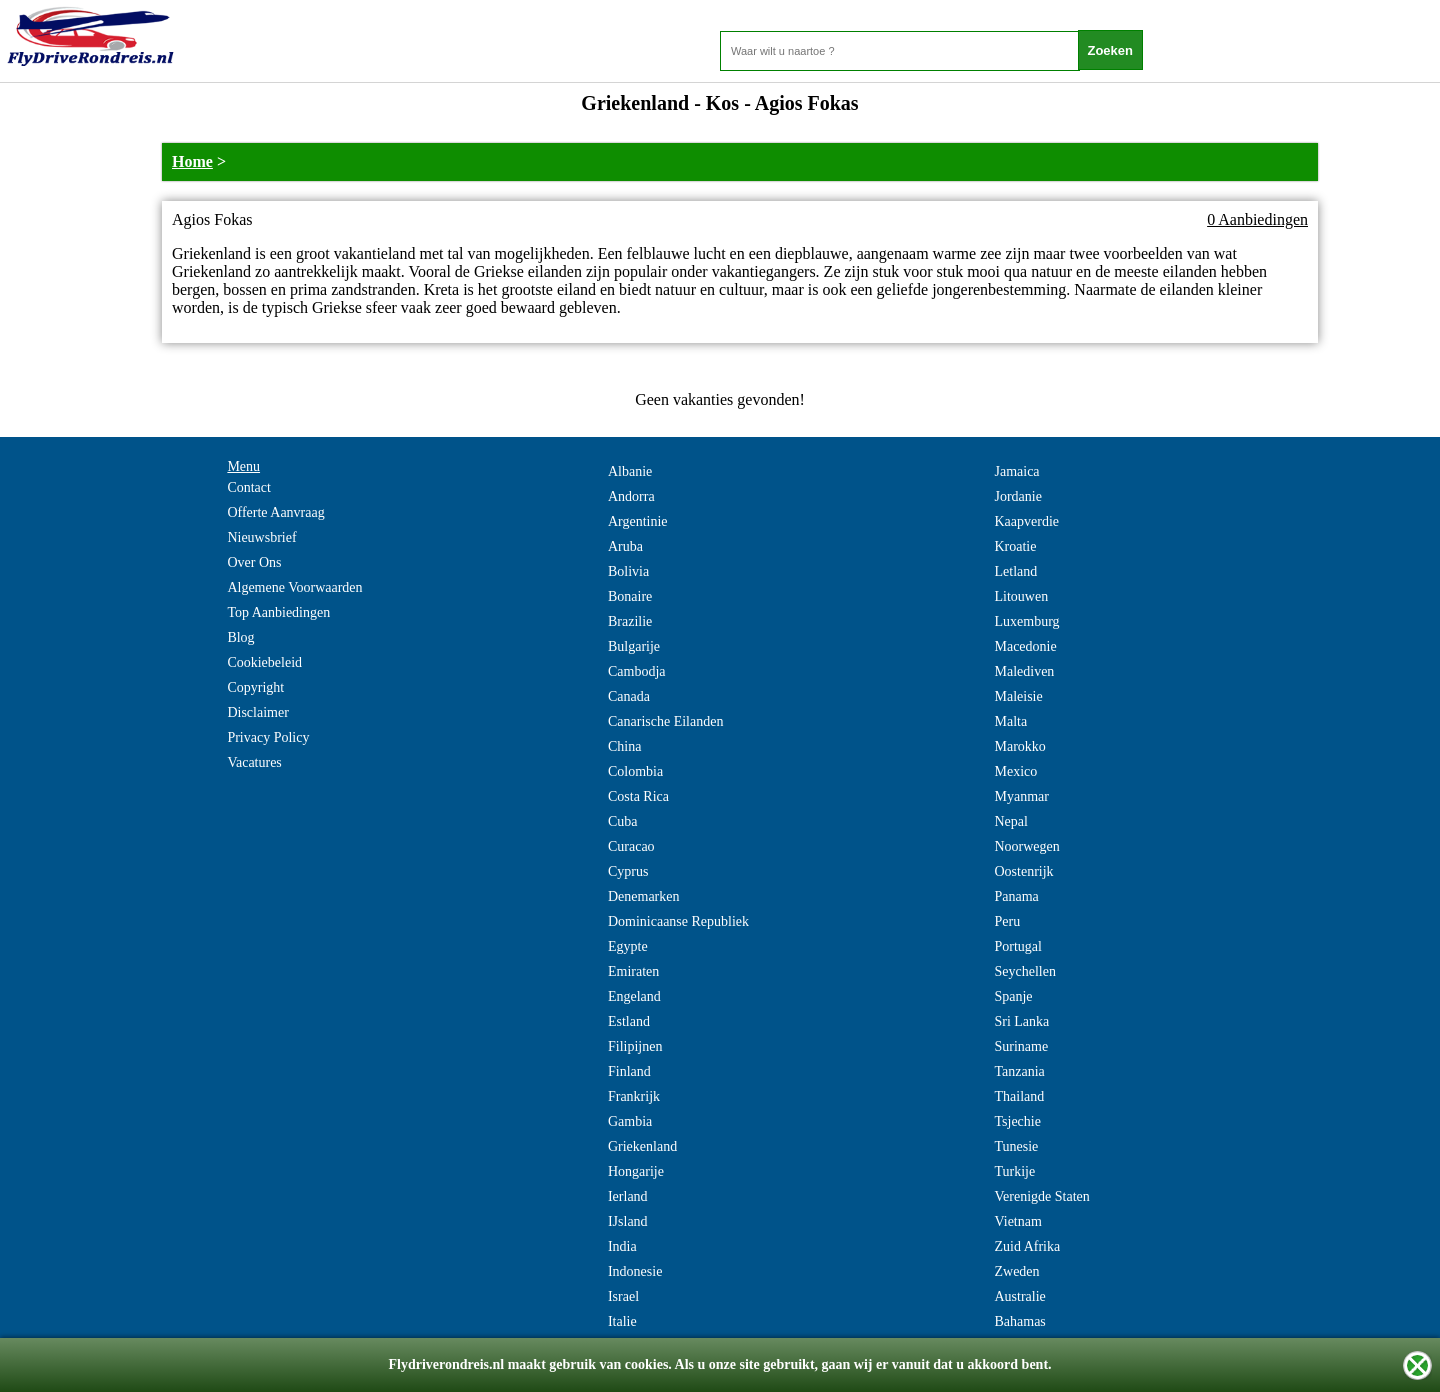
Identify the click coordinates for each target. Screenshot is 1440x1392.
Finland (629, 1071)
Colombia (635, 771)
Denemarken (644, 896)
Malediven (1024, 671)
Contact (249, 487)
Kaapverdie (1026, 521)
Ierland (628, 1196)
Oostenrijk (1023, 871)
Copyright (255, 687)
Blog (240, 637)
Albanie (630, 471)
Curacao (631, 846)
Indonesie (635, 1271)
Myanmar (1021, 796)
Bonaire (630, 596)
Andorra (631, 496)
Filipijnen (635, 1046)
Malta (1010, 721)
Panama (1016, 896)
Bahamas (1019, 1321)
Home (192, 161)
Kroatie (1015, 546)
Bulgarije (634, 646)
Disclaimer (257, 712)
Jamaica (1016, 471)
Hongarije (636, 1171)
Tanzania (1019, 1071)
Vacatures (254, 762)
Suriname (1021, 1046)
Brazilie (630, 621)
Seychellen (1024, 971)
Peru (1007, 921)
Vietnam (1017, 1221)
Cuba (623, 821)
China (624, 746)
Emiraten (633, 971)
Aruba (625, 546)
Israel (623, 1296)
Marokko (1019, 746)
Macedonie (1025, 646)
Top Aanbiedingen (278, 612)
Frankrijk (634, 1096)
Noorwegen (1026, 846)
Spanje (1013, 996)
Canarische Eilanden (665, 721)
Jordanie (1017, 496)
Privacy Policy (268, 737)
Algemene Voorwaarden (294, 587)
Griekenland (642, 1146)
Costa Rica (638, 796)
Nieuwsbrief (261, 537)
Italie (622, 1321)
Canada (629, 696)
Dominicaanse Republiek (678, 921)
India (622, 1246)
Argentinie (638, 521)
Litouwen (1021, 596)
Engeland (634, 996)
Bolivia (628, 571)
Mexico (1015, 771)
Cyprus (628, 871)
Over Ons (254, 562)
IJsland (628, 1221)
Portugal (1017, 946)
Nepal (1010, 821)
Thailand (1019, 1096)
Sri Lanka (1021, 1021)
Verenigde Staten (1041, 1196)
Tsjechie (1017, 1121)
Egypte (628, 946)
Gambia (630, 1121)
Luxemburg (1026, 621)
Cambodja (637, 671)
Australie (1019, 1296)
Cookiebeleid (264, 662)
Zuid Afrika (1027, 1246)
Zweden (1016, 1271)
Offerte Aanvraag (275, 512)
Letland (1015, 571)
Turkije (1014, 1171)
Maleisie (1018, 696)
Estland (629, 1021)
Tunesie (1016, 1146)
